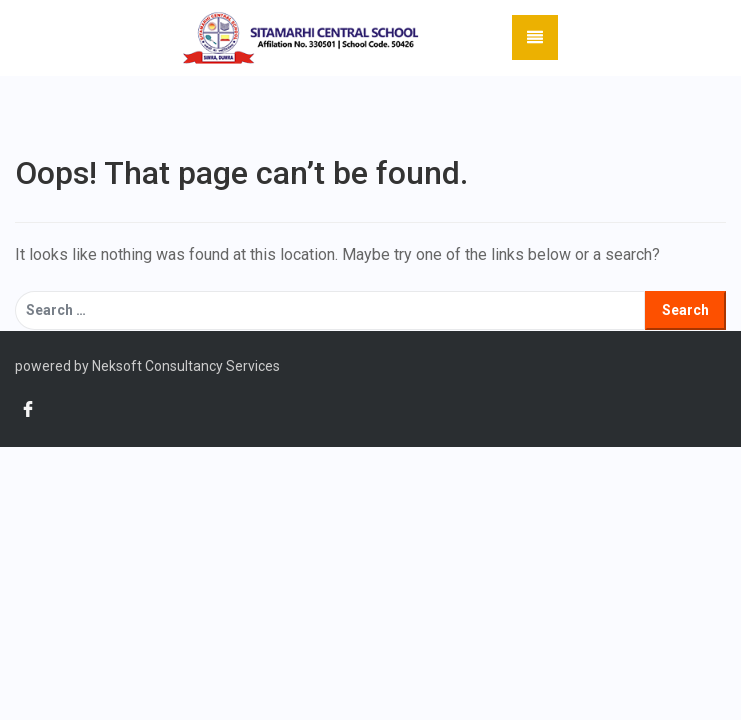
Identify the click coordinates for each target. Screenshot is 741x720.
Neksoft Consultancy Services (184, 366)
